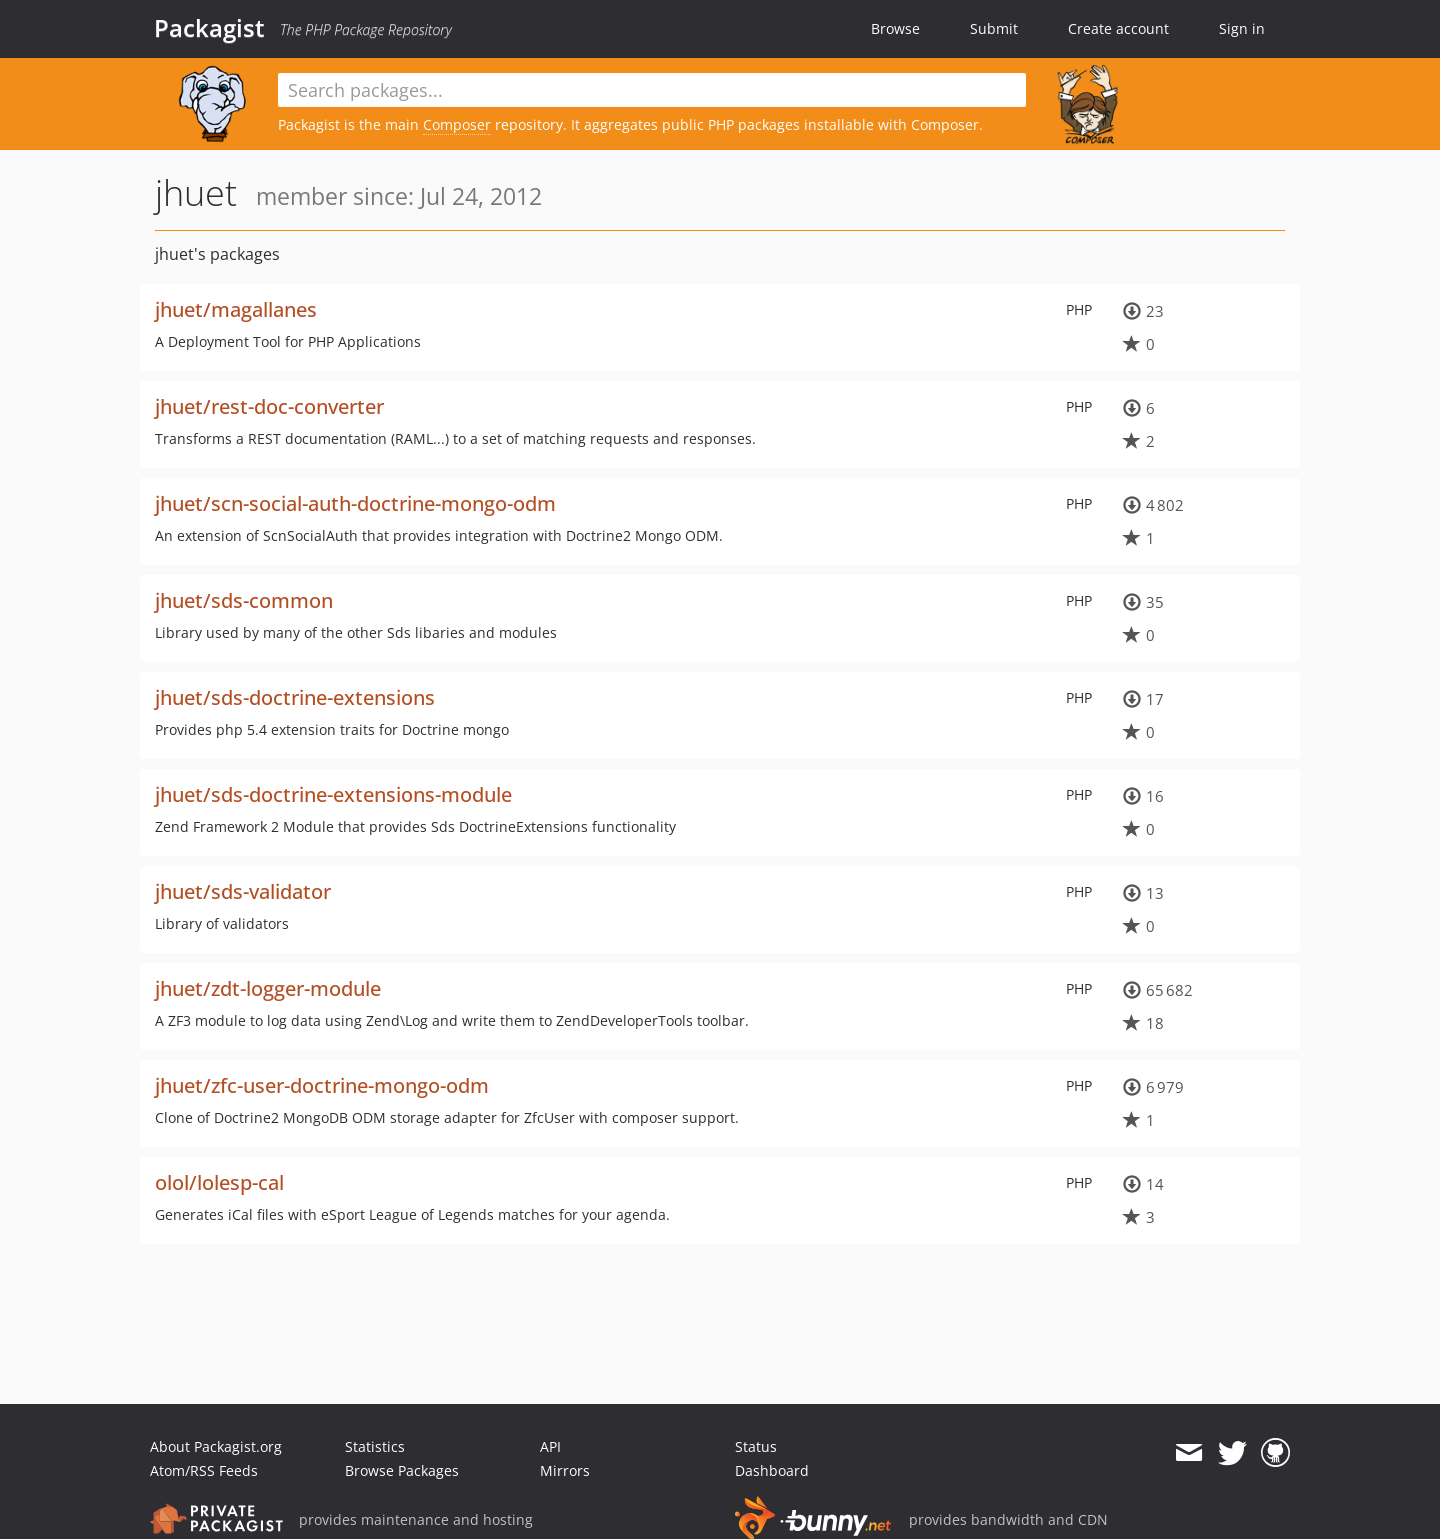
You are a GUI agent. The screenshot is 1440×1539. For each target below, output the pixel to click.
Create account (1118, 28)
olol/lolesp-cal (219, 1182)
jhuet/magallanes (236, 309)
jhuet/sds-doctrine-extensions (295, 697)
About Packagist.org (216, 1446)
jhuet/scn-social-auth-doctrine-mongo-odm (355, 503)
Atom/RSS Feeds (204, 1470)
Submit (994, 28)
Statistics (375, 1446)
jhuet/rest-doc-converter (269, 406)
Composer (457, 124)
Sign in (1242, 28)
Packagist (209, 28)
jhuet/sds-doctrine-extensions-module (333, 794)
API (550, 1446)
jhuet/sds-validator (243, 891)
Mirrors (565, 1470)
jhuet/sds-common (244, 600)
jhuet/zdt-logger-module (268, 988)
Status (756, 1446)
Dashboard (772, 1470)
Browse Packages (402, 1470)
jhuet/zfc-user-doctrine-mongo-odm (322, 1085)
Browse (895, 28)
